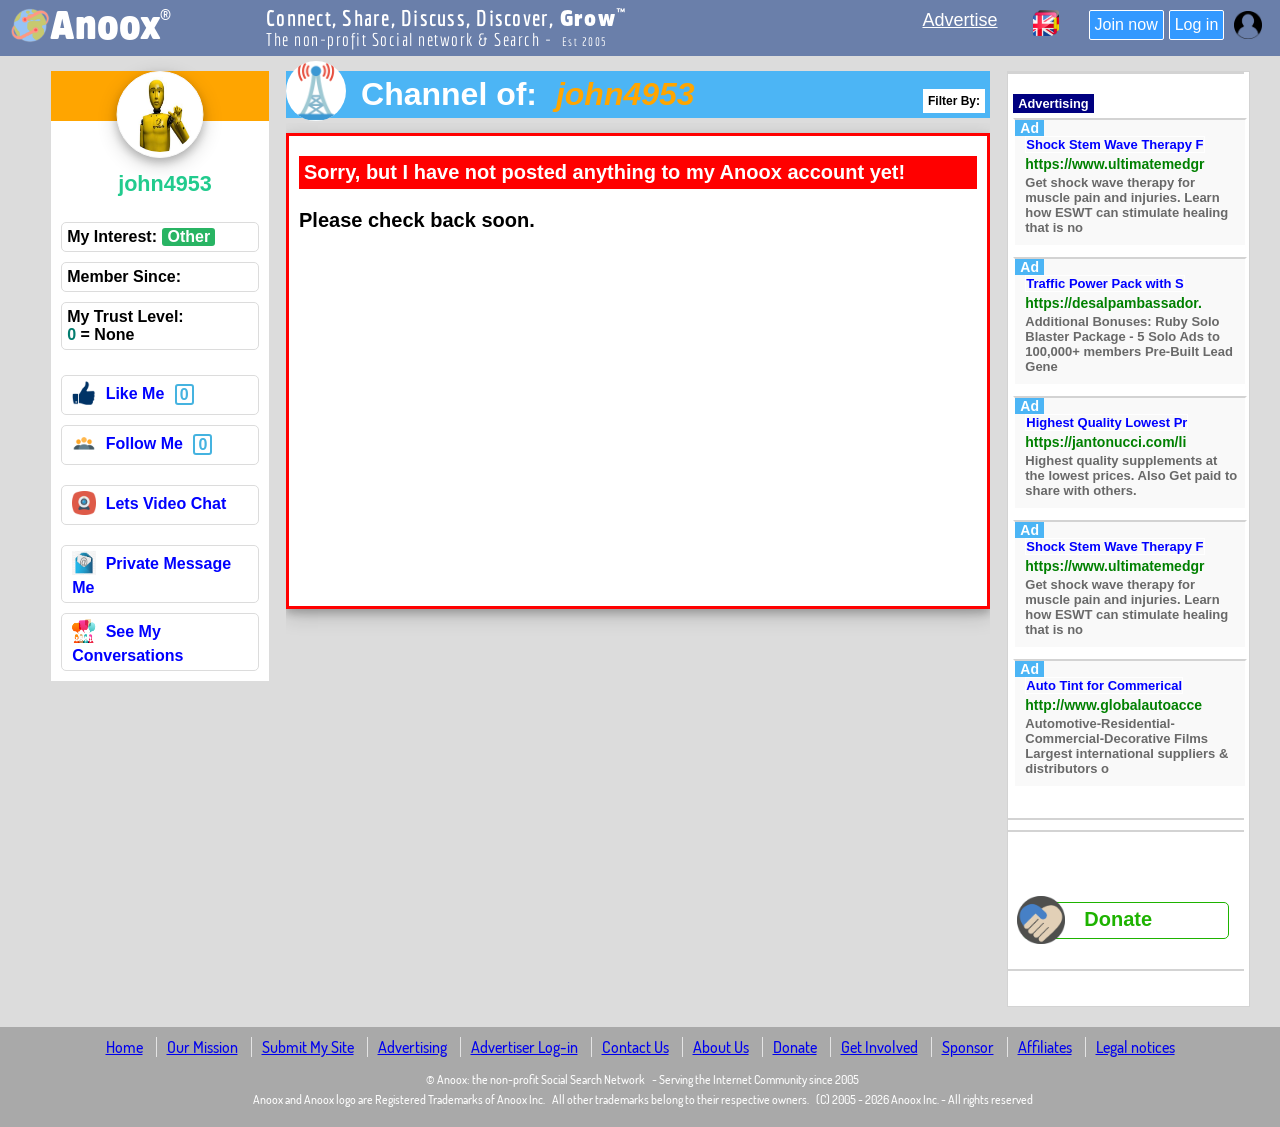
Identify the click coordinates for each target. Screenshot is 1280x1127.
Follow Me (127, 446)
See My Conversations (127, 643)
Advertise (959, 20)
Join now (1126, 24)
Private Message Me (151, 575)
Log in (1197, 24)
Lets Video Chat (149, 506)
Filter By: (954, 101)
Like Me (118, 396)
